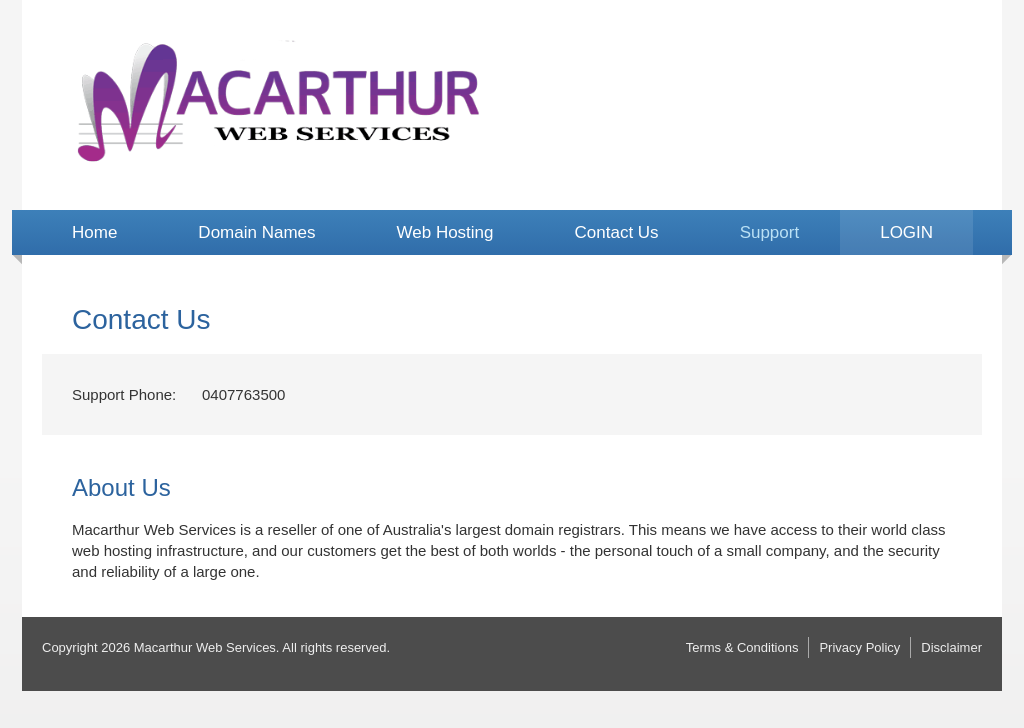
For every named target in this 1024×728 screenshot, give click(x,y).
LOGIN (906, 232)
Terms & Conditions (742, 647)
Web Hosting (445, 232)
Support (770, 232)
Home (94, 232)
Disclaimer (951, 647)
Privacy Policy (859, 647)
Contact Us (617, 232)
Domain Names (256, 232)
